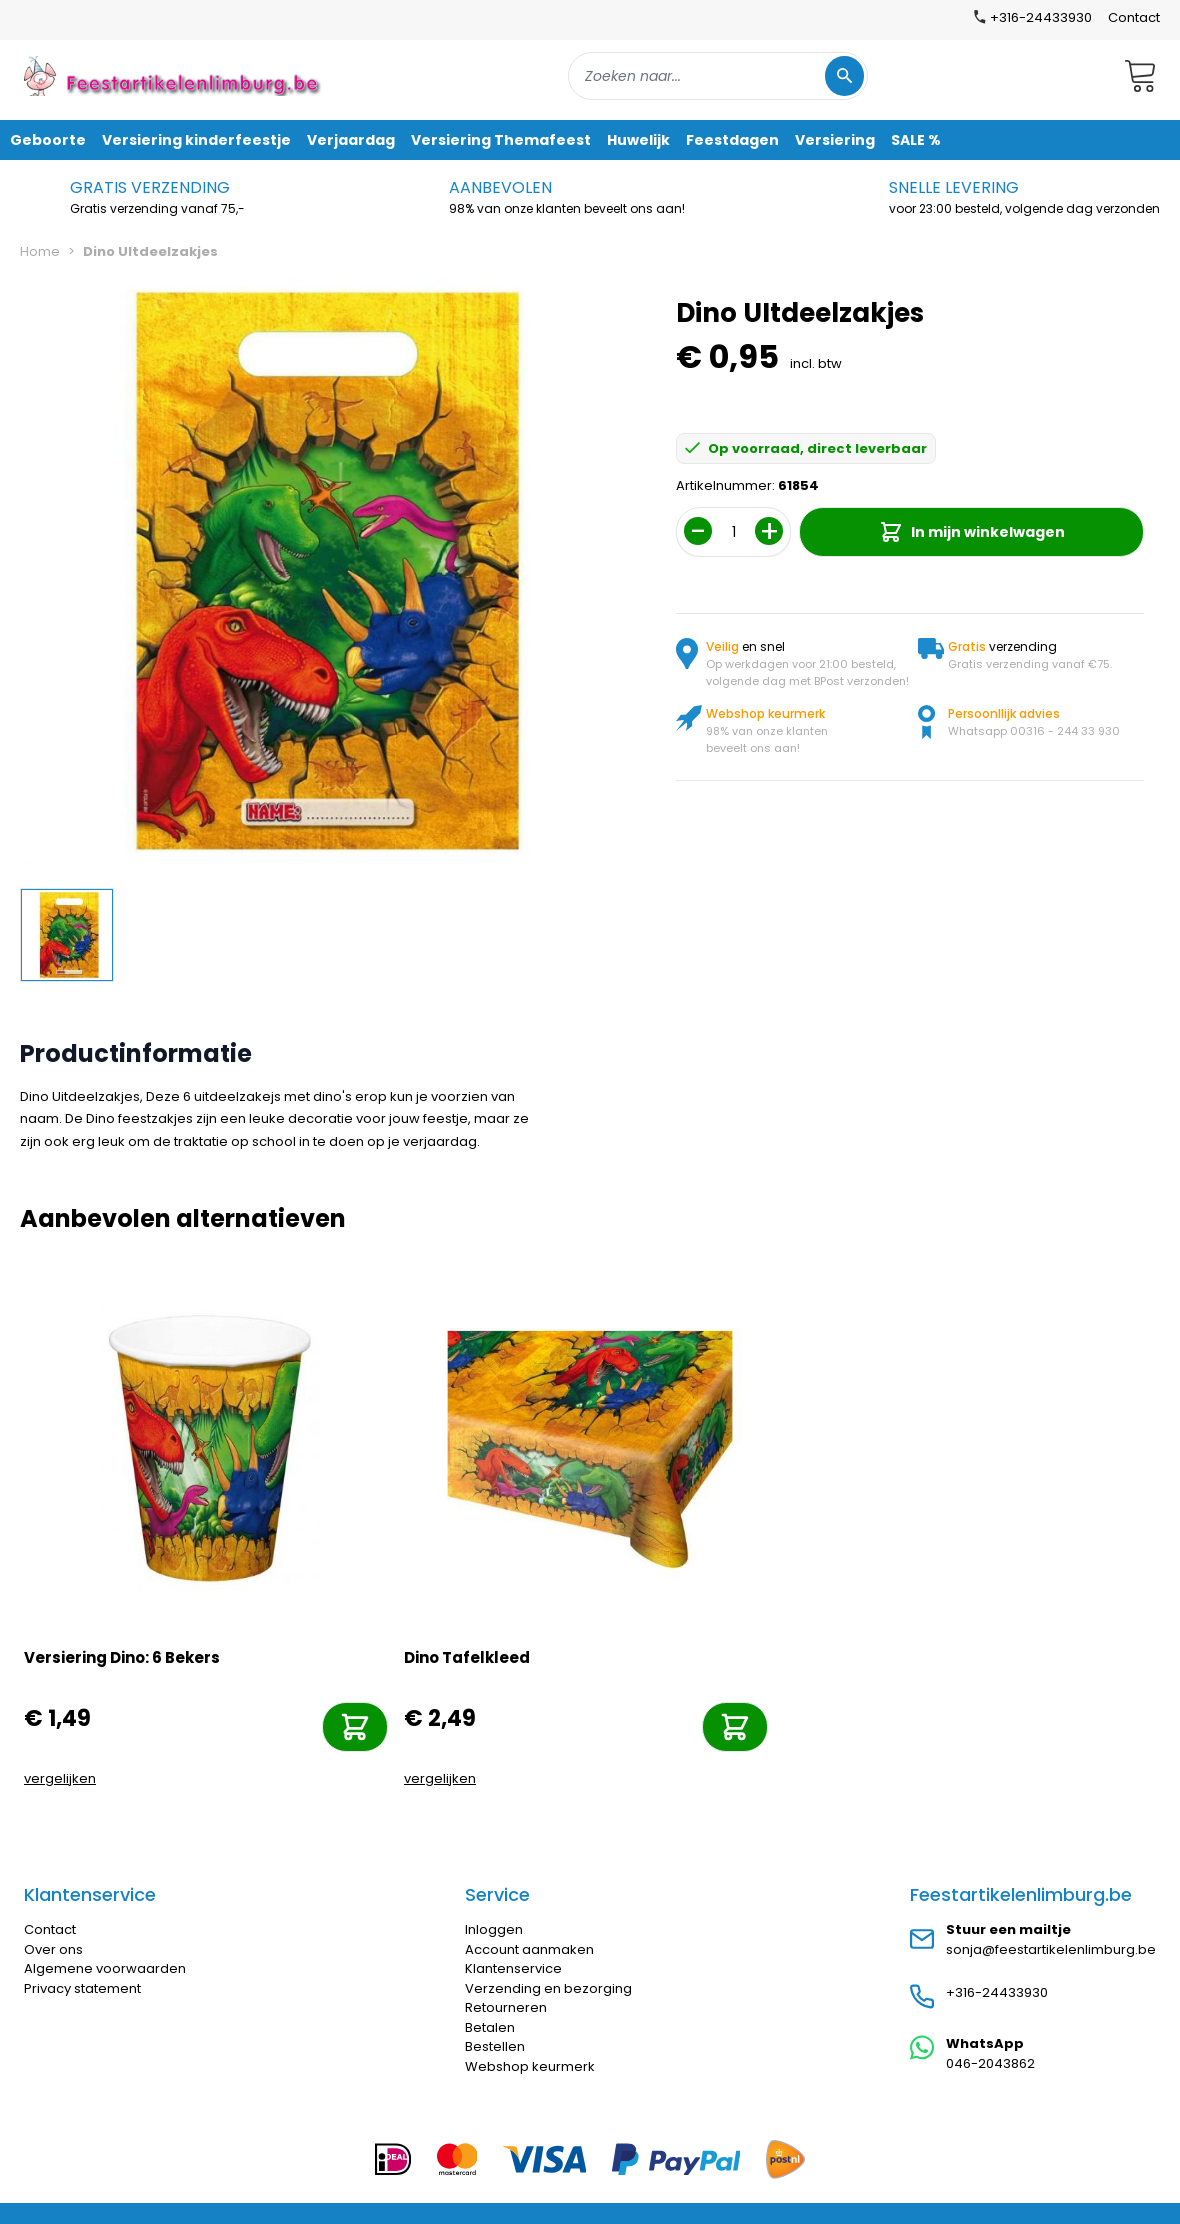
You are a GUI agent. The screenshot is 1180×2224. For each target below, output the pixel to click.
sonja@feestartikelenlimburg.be (1051, 1949)
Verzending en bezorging (548, 1988)
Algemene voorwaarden (105, 1968)
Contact (1134, 17)
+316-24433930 (997, 1992)
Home (40, 251)
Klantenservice (513, 1968)
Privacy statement (82, 1988)
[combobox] (718, 76)
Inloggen (494, 1929)
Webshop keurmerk (530, 2066)
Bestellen (495, 2046)
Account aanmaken (529, 1949)
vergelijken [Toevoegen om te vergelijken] (60, 1778)
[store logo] (174, 75)
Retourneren (506, 2007)
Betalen (490, 2027)
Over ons (53, 1949)
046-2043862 (990, 2063)
